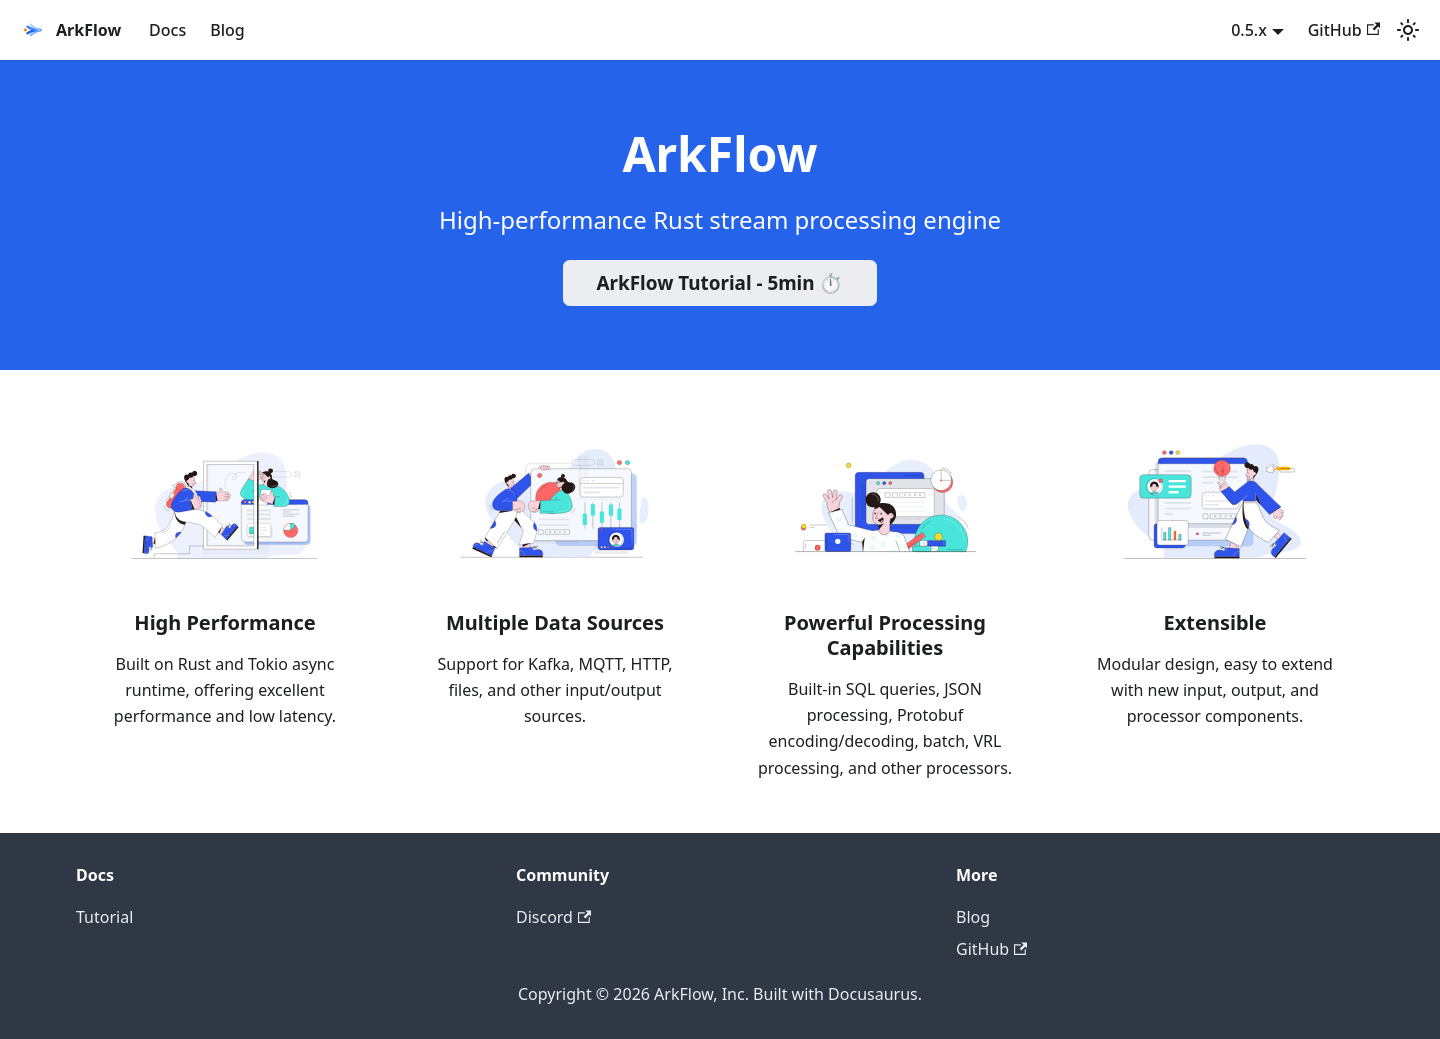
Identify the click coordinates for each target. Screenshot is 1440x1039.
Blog (227, 30)
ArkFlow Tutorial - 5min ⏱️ (720, 283)
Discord (553, 917)
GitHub (1344, 30)
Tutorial (104, 917)
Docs (167, 30)
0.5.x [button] (1249, 30)
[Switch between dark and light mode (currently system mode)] (1408, 30)
